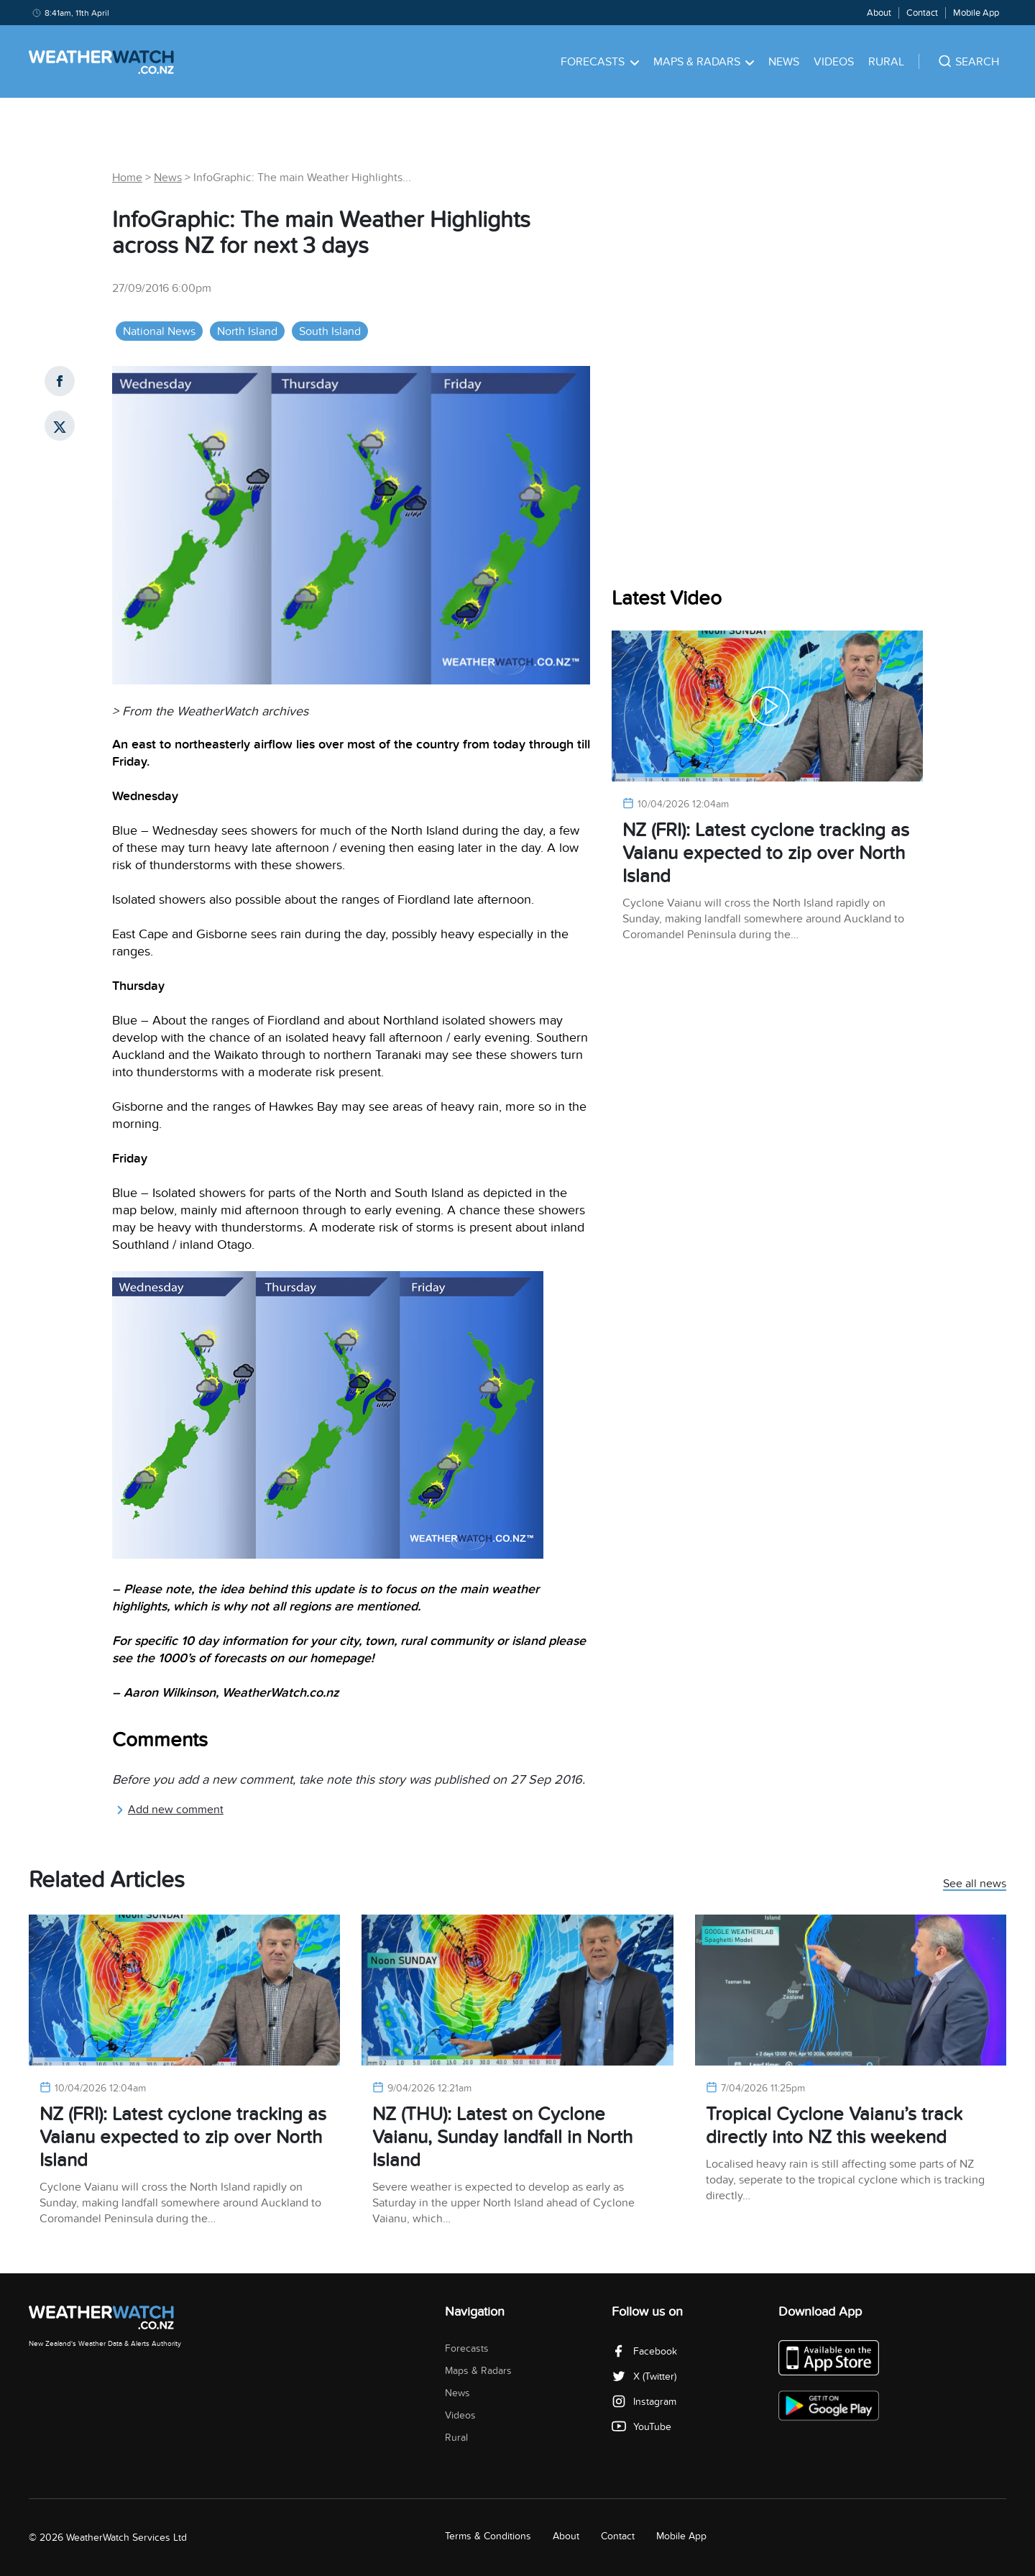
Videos (834, 62)
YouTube (641, 2427)
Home (127, 177)
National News (159, 331)
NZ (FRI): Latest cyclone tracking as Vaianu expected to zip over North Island (765, 853)
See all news (974, 1884)
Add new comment (170, 1809)
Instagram (644, 2402)
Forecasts (600, 62)
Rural (886, 62)
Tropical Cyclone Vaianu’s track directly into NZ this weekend (834, 2125)
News (783, 62)
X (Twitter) (644, 2376)
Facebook (644, 2351)
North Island (247, 331)
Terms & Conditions (488, 2536)
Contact (922, 13)
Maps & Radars (704, 62)
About (879, 13)
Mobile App (976, 13)
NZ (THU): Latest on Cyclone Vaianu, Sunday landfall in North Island (502, 2137)
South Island (330, 331)
